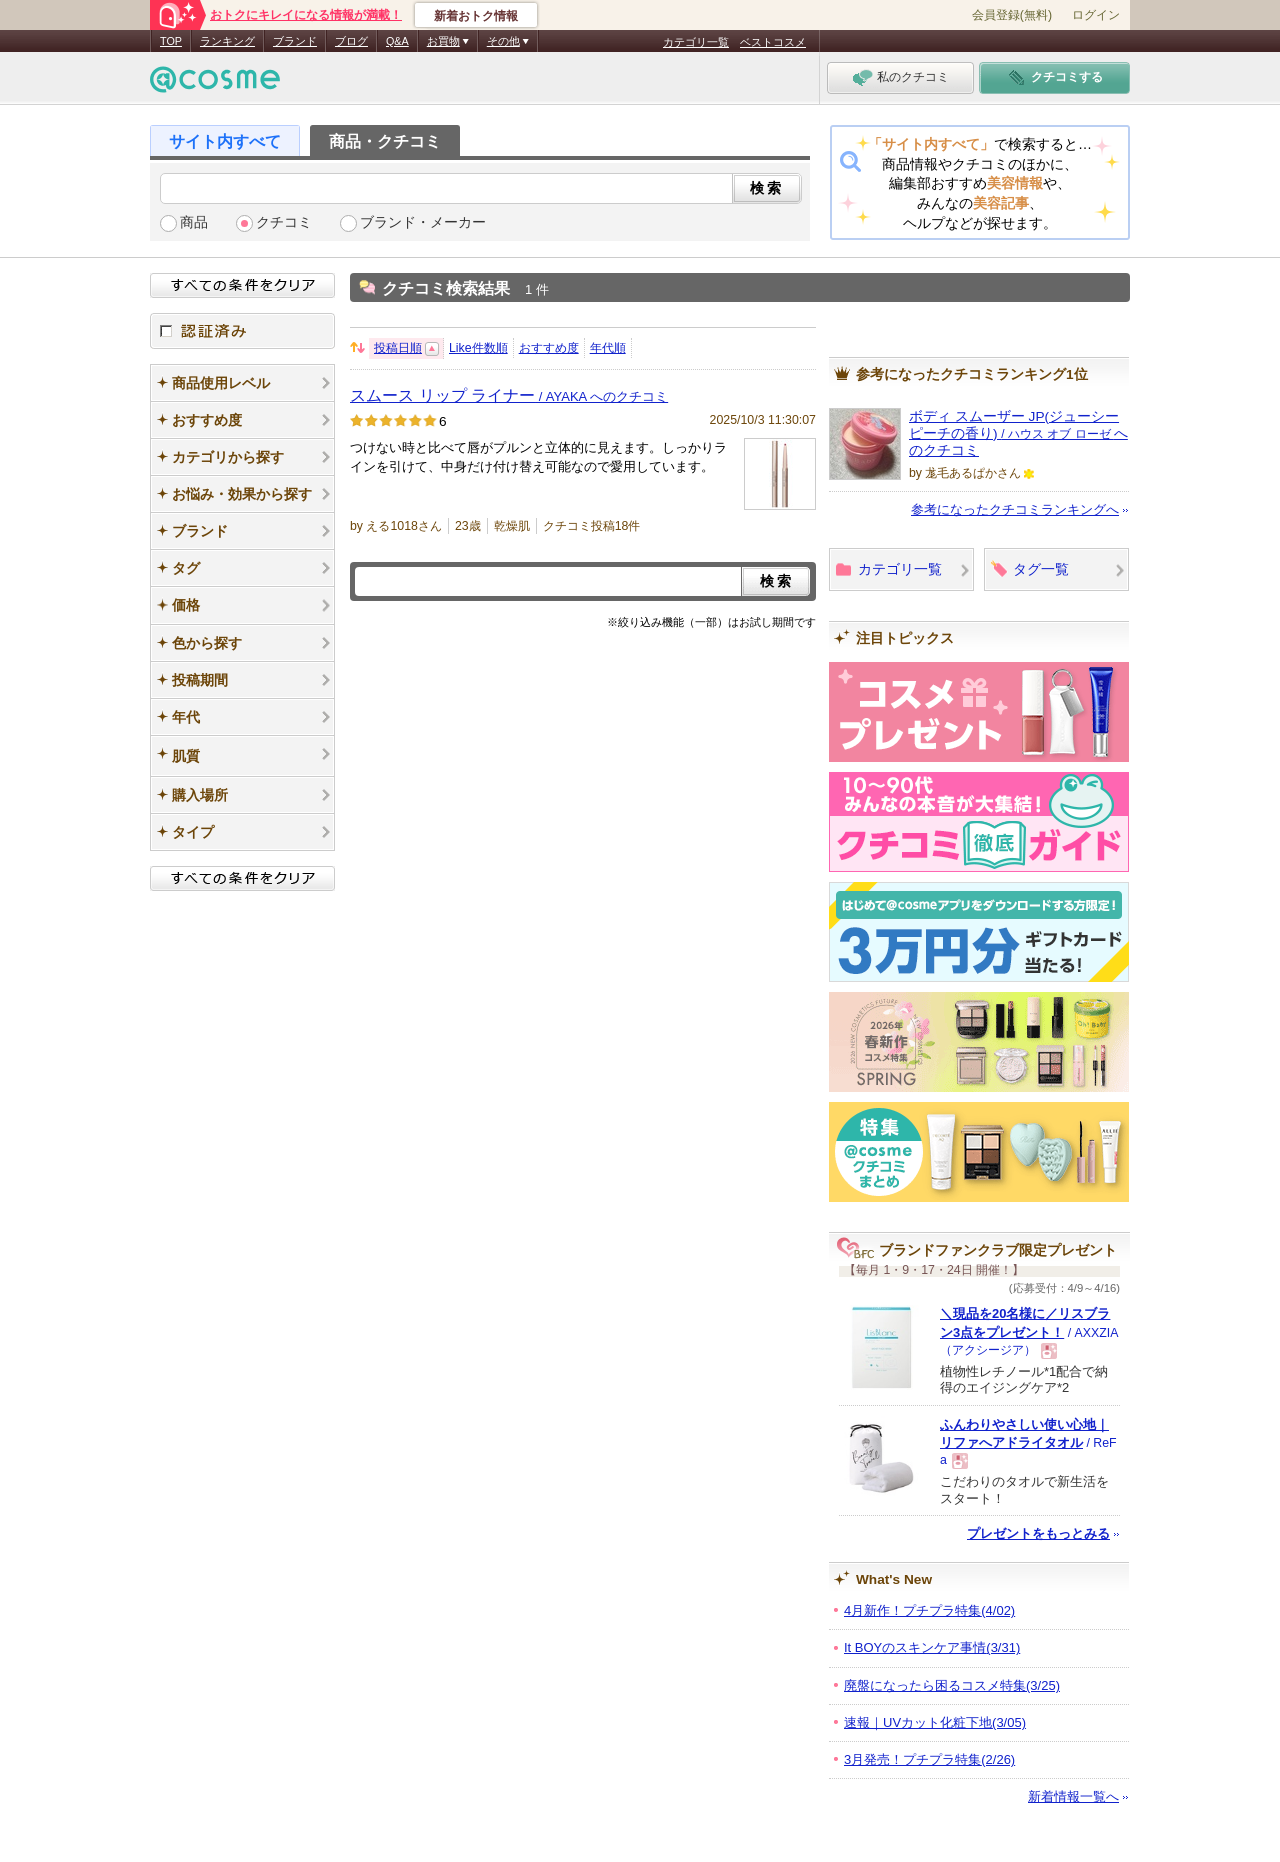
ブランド (295, 41)
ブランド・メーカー (423, 222)
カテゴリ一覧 (696, 42)
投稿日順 (398, 348)
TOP (171, 41)
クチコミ (284, 222)
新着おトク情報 (476, 16)
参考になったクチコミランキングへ (1015, 509)
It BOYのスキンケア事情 (932, 1647)
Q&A (397, 41)
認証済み (242, 331)
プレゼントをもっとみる (1038, 1533)
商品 (194, 222)
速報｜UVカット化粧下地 (935, 1722)
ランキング (227, 41)
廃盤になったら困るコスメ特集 (952, 1685)
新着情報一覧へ (1073, 1796)
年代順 (608, 348)
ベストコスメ (773, 42)
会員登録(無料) (1012, 15)
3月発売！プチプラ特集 (929, 1759)
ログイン (1096, 15)
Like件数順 (478, 348)
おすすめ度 (549, 348)
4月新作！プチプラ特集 (929, 1610)
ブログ (351, 41)
